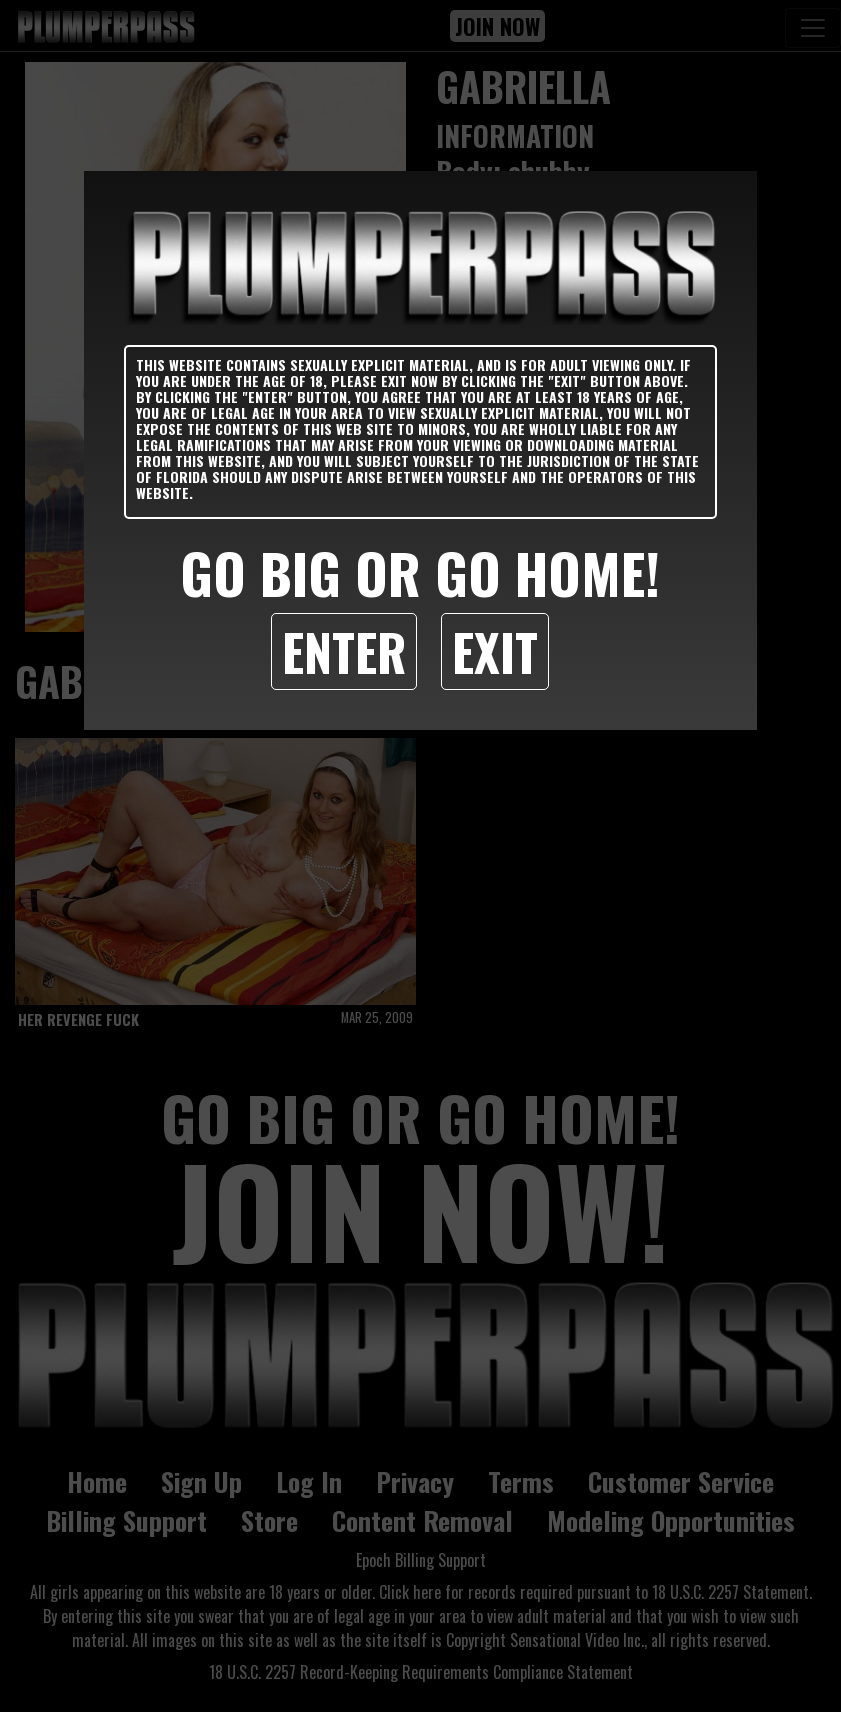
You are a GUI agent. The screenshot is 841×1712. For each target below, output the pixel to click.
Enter (344, 651)
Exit (495, 651)
